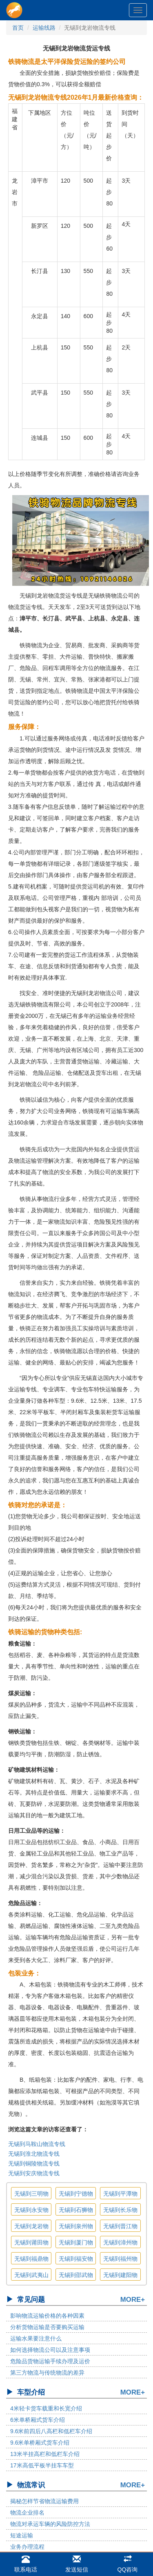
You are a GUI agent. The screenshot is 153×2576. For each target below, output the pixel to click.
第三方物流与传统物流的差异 (47, 2372)
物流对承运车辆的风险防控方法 (50, 2524)
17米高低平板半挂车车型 (42, 2465)
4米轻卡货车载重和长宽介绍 (46, 2408)
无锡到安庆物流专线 (34, 2173)
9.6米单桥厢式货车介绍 (39, 2442)
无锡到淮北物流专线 (34, 2153)
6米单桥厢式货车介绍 (37, 2420)
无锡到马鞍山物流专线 (36, 2144)
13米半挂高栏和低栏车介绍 (45, 2454)
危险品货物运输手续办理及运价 (50, 2361)
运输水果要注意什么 (36, 2338)
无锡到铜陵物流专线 (34, 2163)
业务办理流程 (27, 2546)
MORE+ (132, 2299)
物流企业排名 (27, 2512)
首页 (18, 27)
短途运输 (21, 2535)
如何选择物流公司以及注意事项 (50, 2350)
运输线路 (44, 27)
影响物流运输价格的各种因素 (47, 2315)
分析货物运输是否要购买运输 (47, 2327)
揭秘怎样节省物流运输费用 (44, 2501)
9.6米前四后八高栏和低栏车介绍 (51, 2431)
